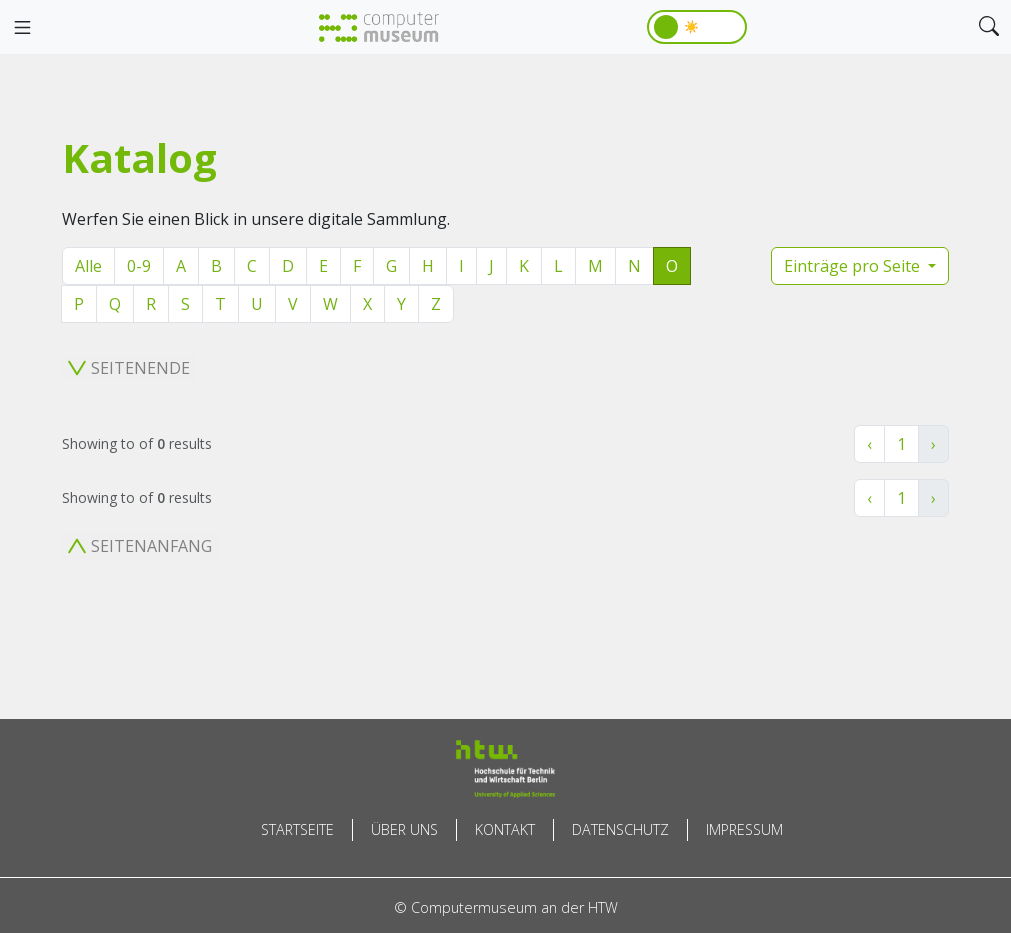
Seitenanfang (140, 546)
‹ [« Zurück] (869, 444)
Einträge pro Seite (854, 266)
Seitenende (129, 368)
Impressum (744, 829)
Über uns (404, 829)
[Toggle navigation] (22, 28)
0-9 (139, 266)
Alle (88, 266)
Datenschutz (620, 829)
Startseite (297, 829)
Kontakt (505, 829)
